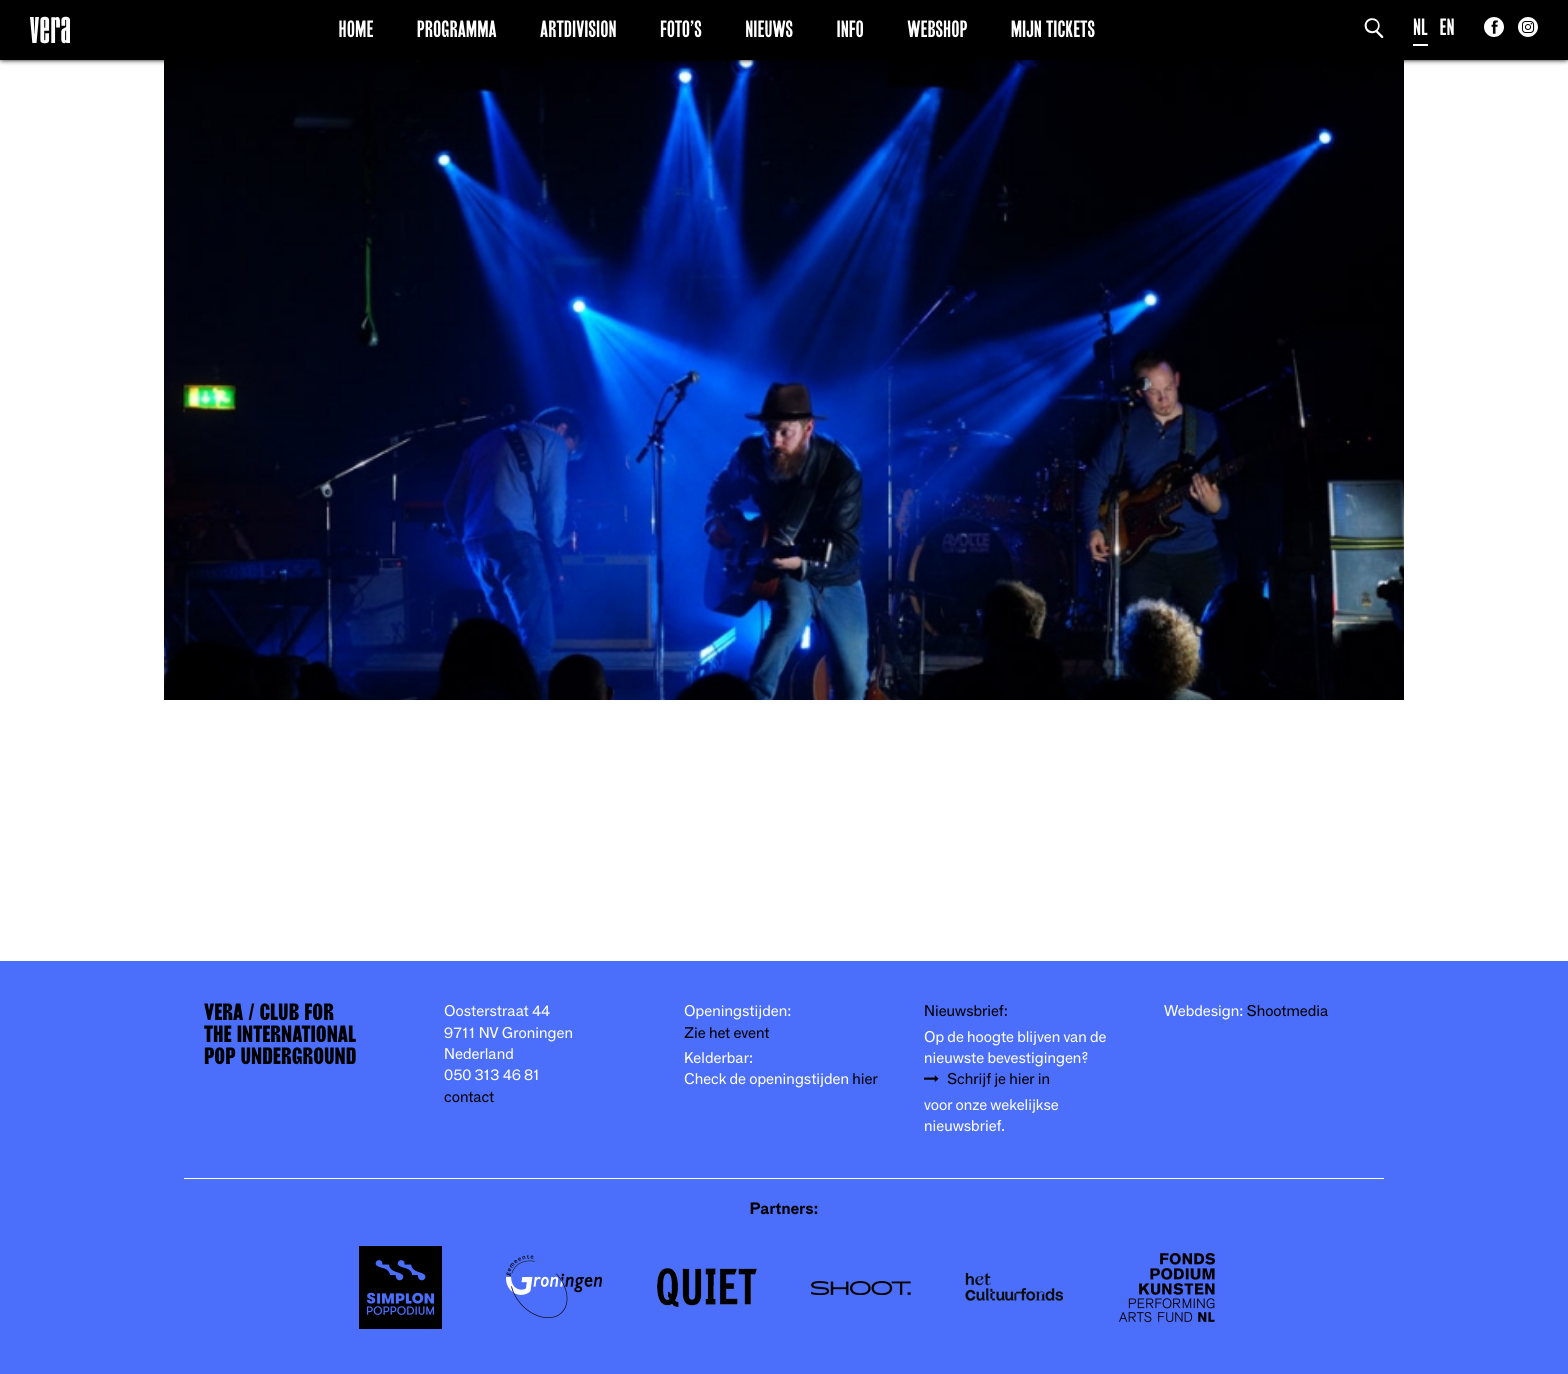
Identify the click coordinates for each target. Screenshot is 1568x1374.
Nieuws (769, 29)
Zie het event (726, 1033)
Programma (457, 29)
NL (1420, 27)
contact (469, 1097)
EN (1447, 27)
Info (849, 29)
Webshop (937, 29)
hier (864, 1079)
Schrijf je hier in (998, 1079)
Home (356, 29)
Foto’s (681, 29)
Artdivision (578, 29)
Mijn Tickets (1053, 29)
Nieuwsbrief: (966, 1011)
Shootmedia (1288, 1011)
